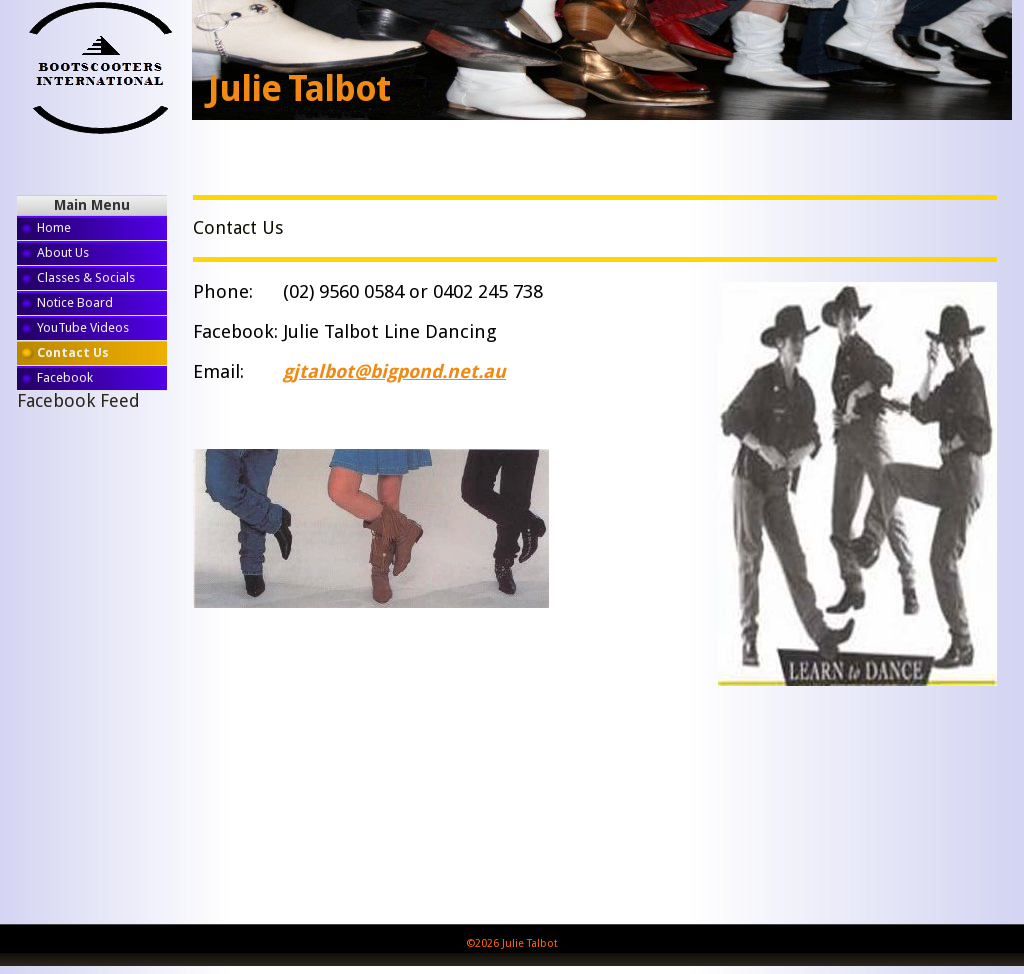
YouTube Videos (83, 327)
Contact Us (73, 352)
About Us (63, 252)
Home (54, 227)
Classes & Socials (86, 277)
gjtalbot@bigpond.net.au (394, 371)
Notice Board (75, 302)
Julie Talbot (299, 89)
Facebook (65, 377)
